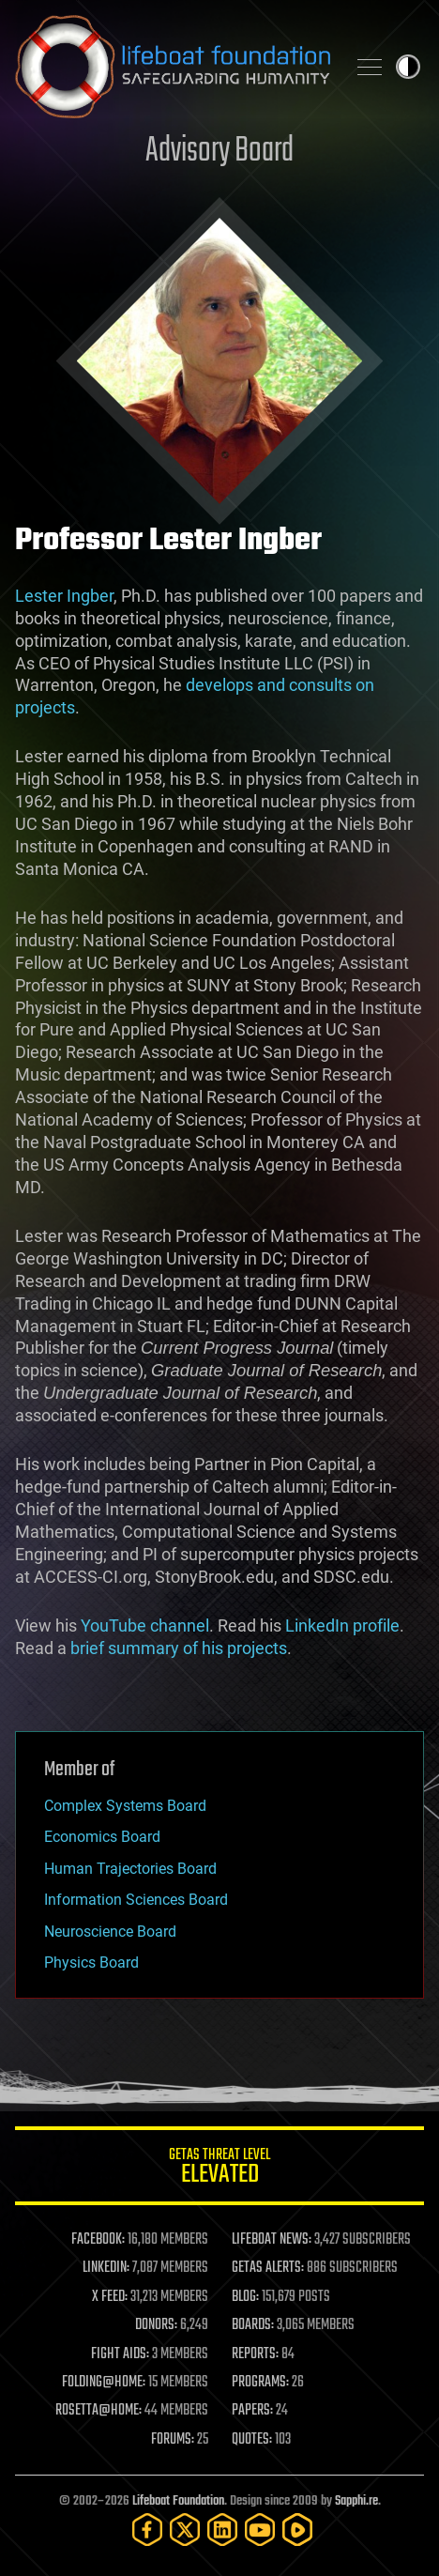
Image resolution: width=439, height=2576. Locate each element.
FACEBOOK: (98, 2240)
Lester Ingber (64, 596)
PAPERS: (252, 2411)
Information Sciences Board (136, 1900)
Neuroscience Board (110, 1931)
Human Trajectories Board (130, 1869)
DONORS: (156, 2325)
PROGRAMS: (260, 2382)
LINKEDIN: (106, 2268)
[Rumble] (297, 2529)
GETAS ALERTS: (268, 2268)
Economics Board (102, 1837)
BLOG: (245, 2297)
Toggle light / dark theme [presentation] (408, 66)
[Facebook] (147, 2529)
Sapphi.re (356, 2501)
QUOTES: (252, 2440)
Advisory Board (219, 151)
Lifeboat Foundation (178, 2501)
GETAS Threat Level (219, 2169)
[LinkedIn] (222, 2529)
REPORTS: (255, 2354)
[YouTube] (260, 2529)
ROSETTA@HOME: (98, 2411)
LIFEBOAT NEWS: (271, 2240)
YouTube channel (145, 1625)
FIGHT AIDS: (120, 2354)
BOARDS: (253, 2325)
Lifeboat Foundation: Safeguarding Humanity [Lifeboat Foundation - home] (172, 66)
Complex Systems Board (125, 1806)
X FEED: (110, 2297)
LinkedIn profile (342, 1625)
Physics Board (91, 1962)
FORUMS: (172, 2440)
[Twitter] (185, 2529)
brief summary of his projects (178, 1648)
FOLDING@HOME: (103, 2382)
